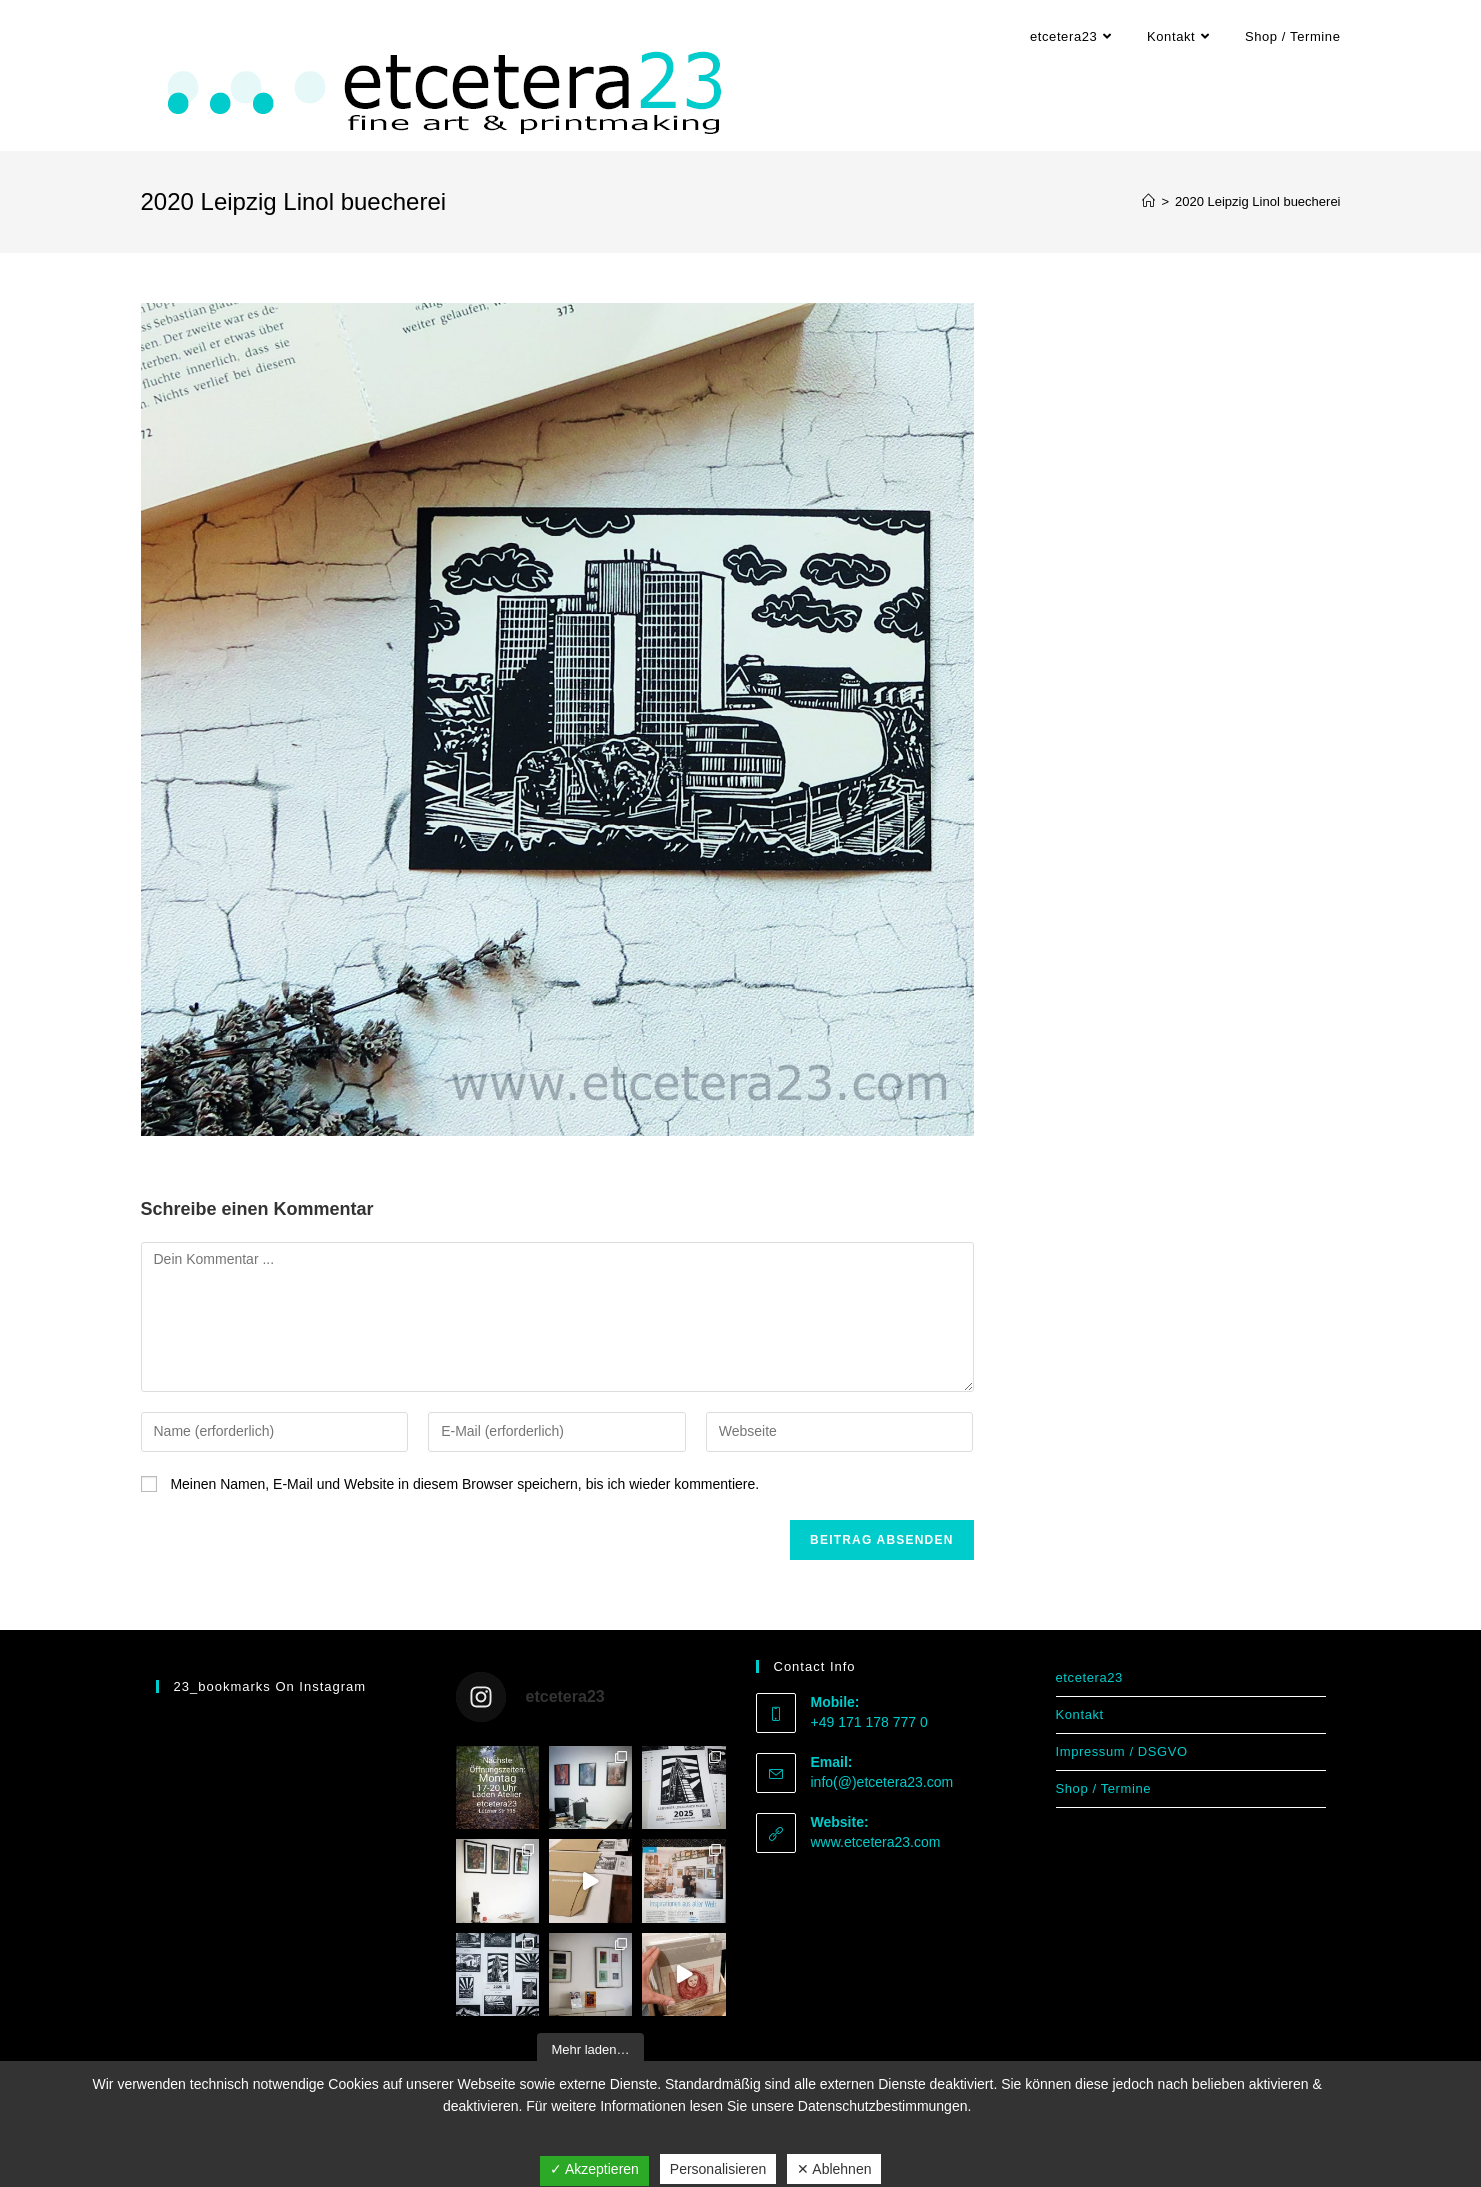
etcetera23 (1089, 1677)
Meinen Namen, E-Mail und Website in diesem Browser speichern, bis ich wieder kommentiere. (464, 1484)
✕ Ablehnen (834, 2169)
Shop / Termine (1104, 1788)
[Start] (1148, 201)
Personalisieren (718, 2169)
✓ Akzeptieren (594, 2169)
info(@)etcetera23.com (882, 1782)
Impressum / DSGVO (1122, 1751)
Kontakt (1080, 1714)
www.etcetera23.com (876, 1842)
